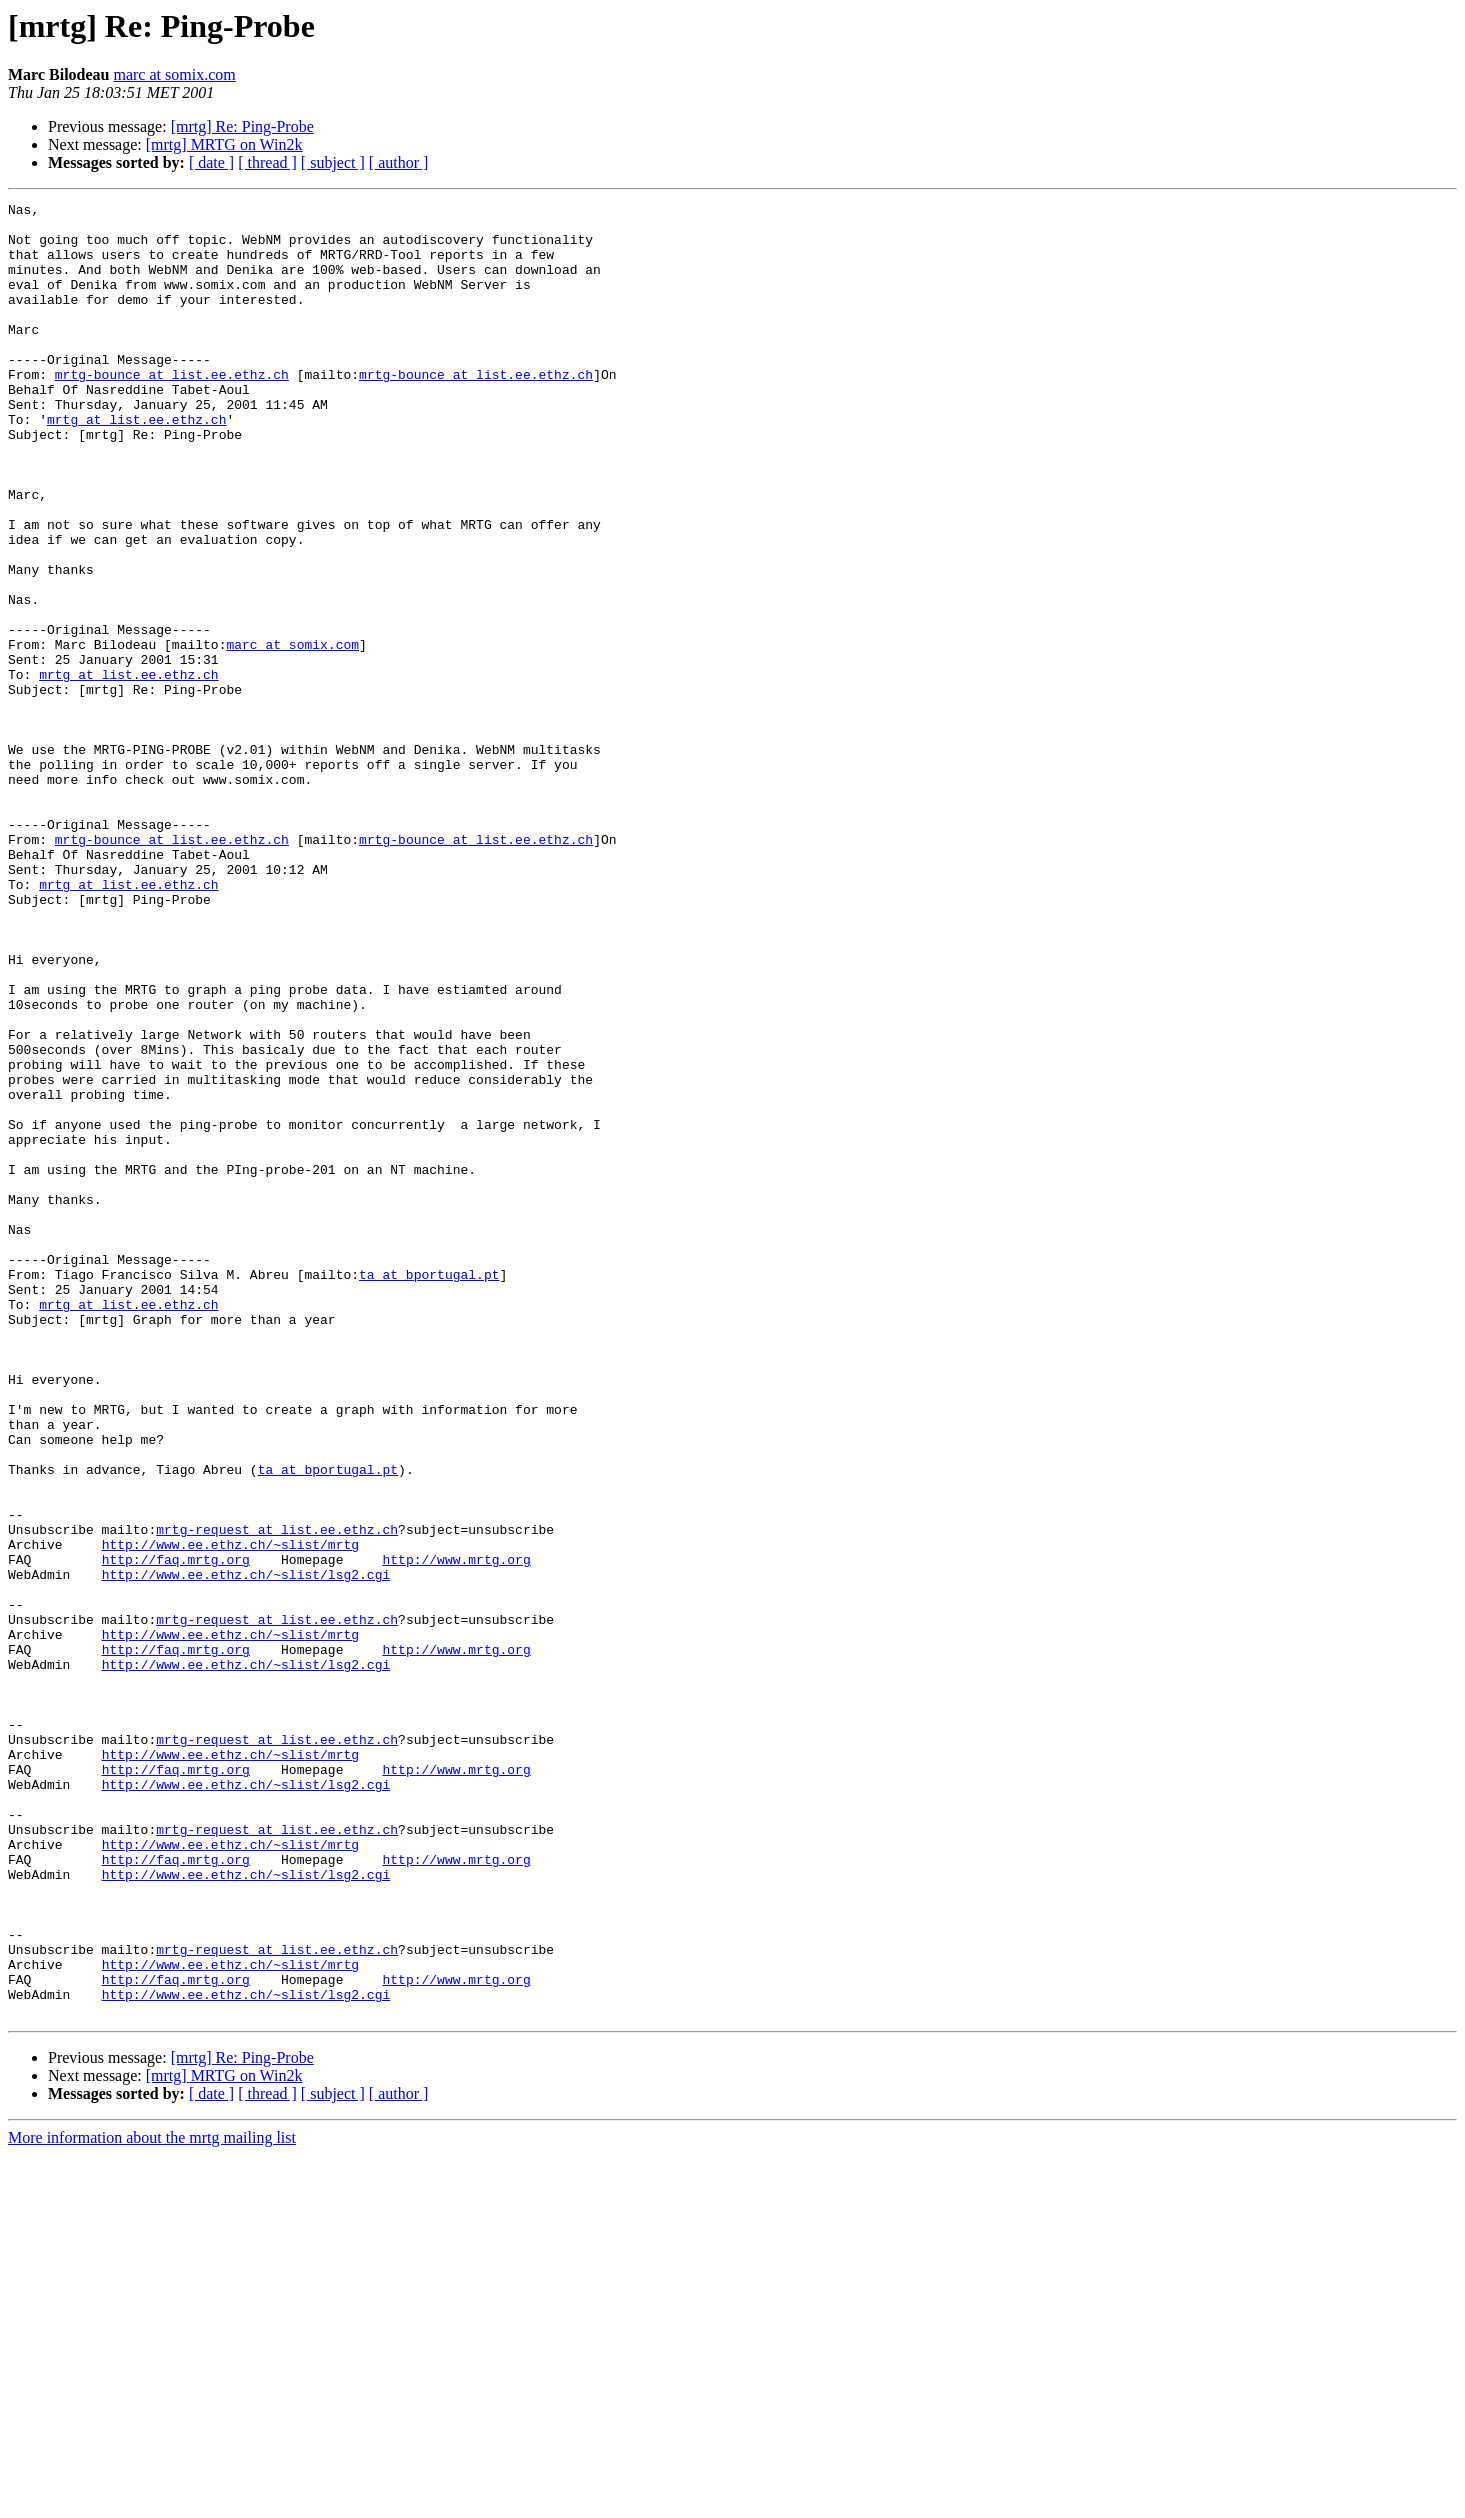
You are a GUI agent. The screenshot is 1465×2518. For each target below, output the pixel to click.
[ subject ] (333, 162)
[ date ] (211, 162)
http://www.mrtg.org (456, 1832)
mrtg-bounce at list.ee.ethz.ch (172, 410)
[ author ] (399, 162)
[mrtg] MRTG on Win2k (224, 144)
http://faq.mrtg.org (176, 1832)
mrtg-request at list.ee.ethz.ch (277, 1796)
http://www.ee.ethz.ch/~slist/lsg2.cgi (246, 1850)
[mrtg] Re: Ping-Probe (242, 126)
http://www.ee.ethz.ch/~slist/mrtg (230, 1814)
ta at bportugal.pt (429, 1490)
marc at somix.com (174, 74)
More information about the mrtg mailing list (152, 2500)
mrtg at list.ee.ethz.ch (136, 464)
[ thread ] (267, 162)
